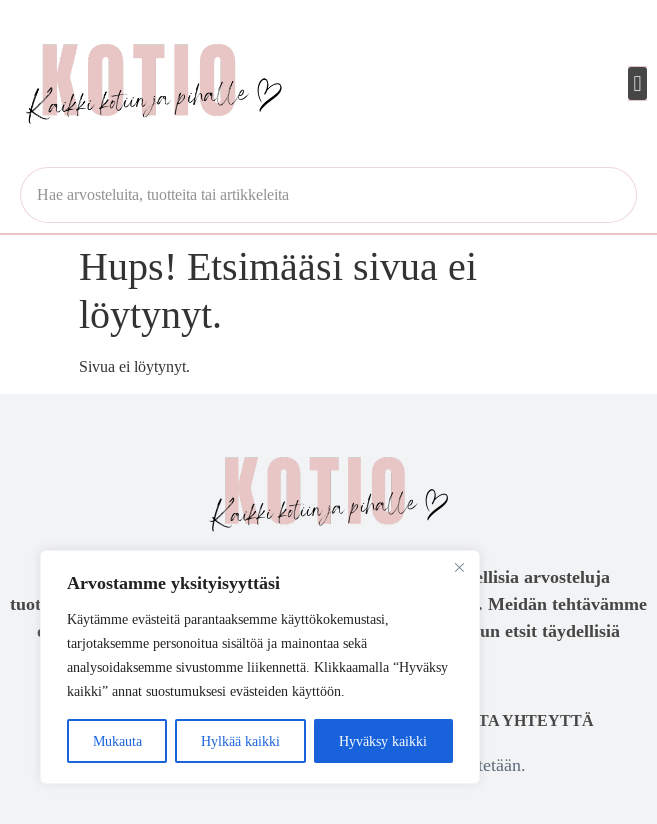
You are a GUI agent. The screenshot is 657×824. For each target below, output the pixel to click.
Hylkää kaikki (240, 741)
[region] (260, 667)
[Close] (459, 567)
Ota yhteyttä (530, 720)
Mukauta (117, 741)
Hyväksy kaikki (383, 741)
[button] (637, 83)
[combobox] (328, 195)
